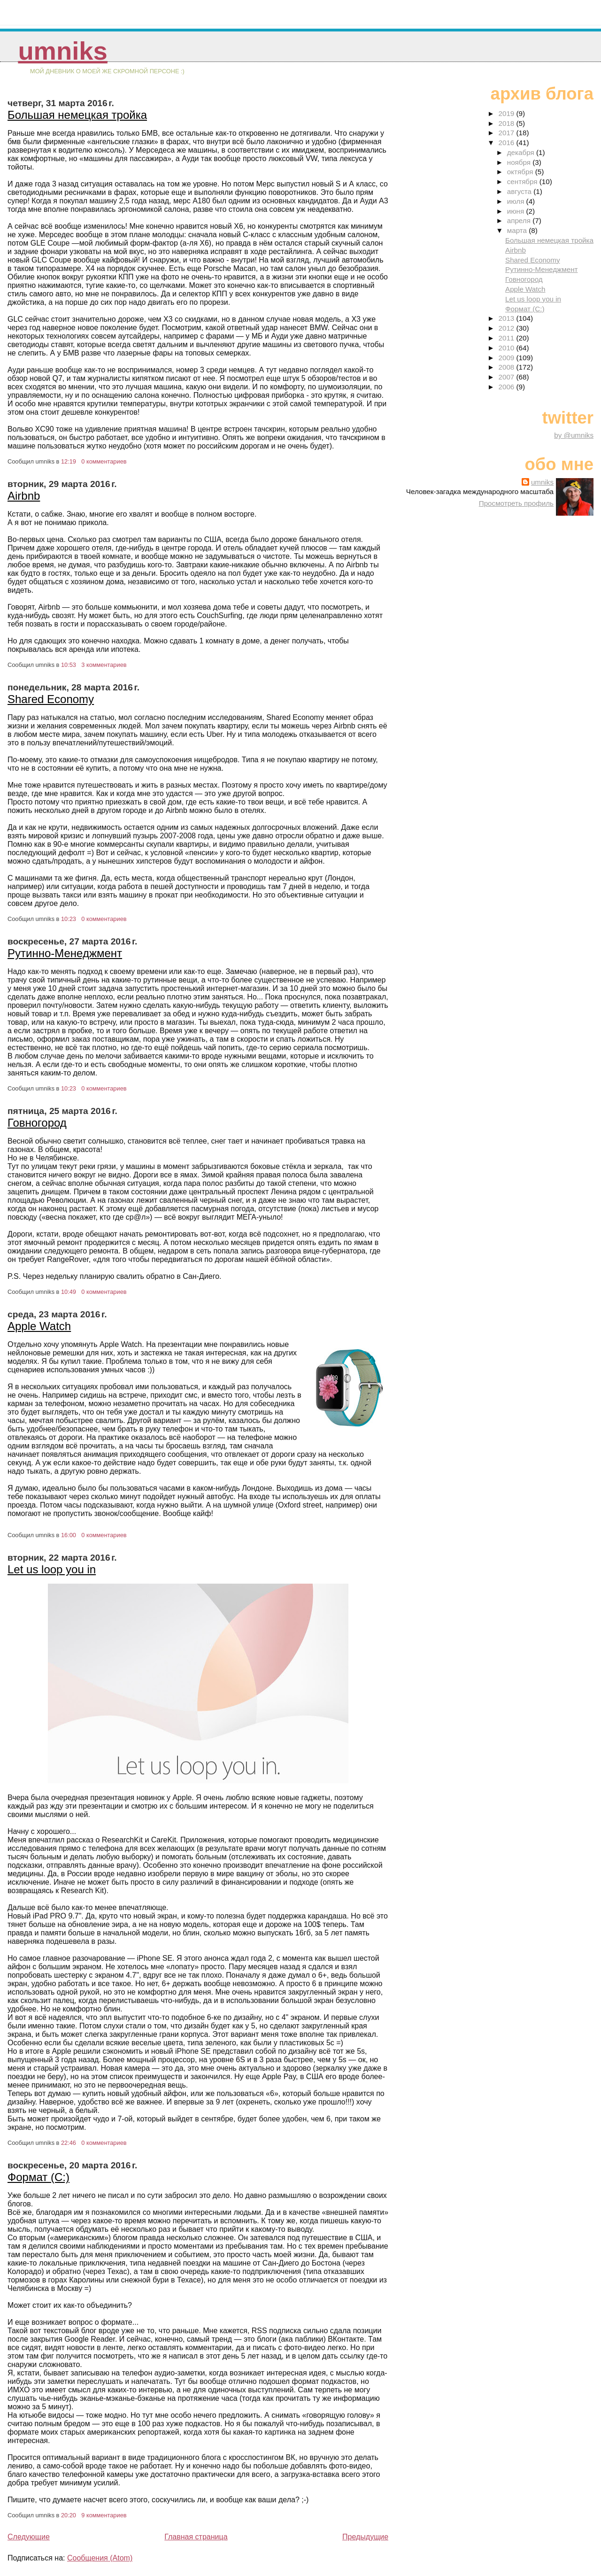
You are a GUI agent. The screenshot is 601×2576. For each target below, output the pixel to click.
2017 (507, 133)
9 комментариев (103, 2515)
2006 (507, 387)
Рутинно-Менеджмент (65, 953)
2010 (507, 348)
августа (520, 191)
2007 (507, 377)
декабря (521, 152)
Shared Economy (51, 699)
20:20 (68, 2515)
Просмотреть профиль (516, 503)
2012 (507, 328)
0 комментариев (103, 461)
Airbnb (24, 495)
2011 (507, 338)
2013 (507, 318)
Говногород (37, 1122)
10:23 (68, 918)
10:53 (68, 664)
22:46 (68, 2142)
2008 (507, 367)
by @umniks (573, 435)
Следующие (29, 2537)
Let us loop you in (52, 1569)
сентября (523, 182)
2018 (507, 123)
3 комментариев (103, 664)
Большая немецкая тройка (77, 114)
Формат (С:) (38, 2177)
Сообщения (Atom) (99, 2558)
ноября (519, 162)
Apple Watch (39, 1326)
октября (521, 172)
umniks (62, 51)
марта (518, 230)
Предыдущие (365, 2537)
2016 (507, 143)
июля (516, 201)
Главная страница (195, 2537)
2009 (507, 358)
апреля (519, 220)
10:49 (68, 1291)
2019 (507, 113)
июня (516, 211)
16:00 (68, 1535)
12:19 (68, 461)
